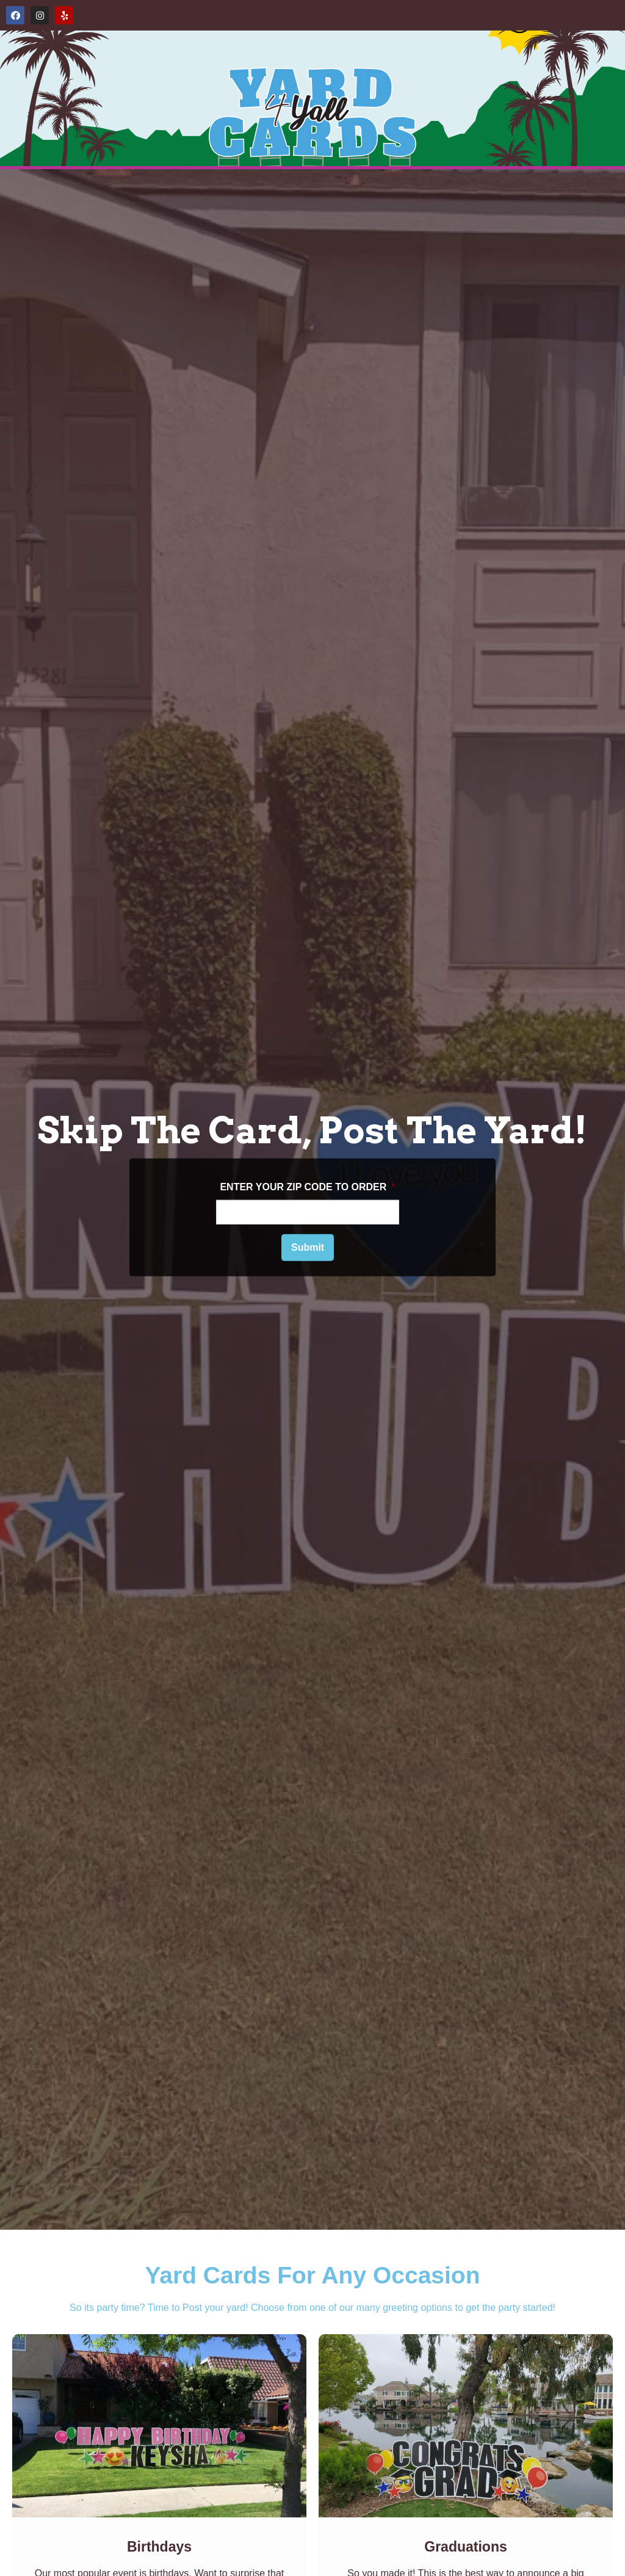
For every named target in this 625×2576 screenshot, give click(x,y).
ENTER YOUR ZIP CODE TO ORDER (307, 1187)
